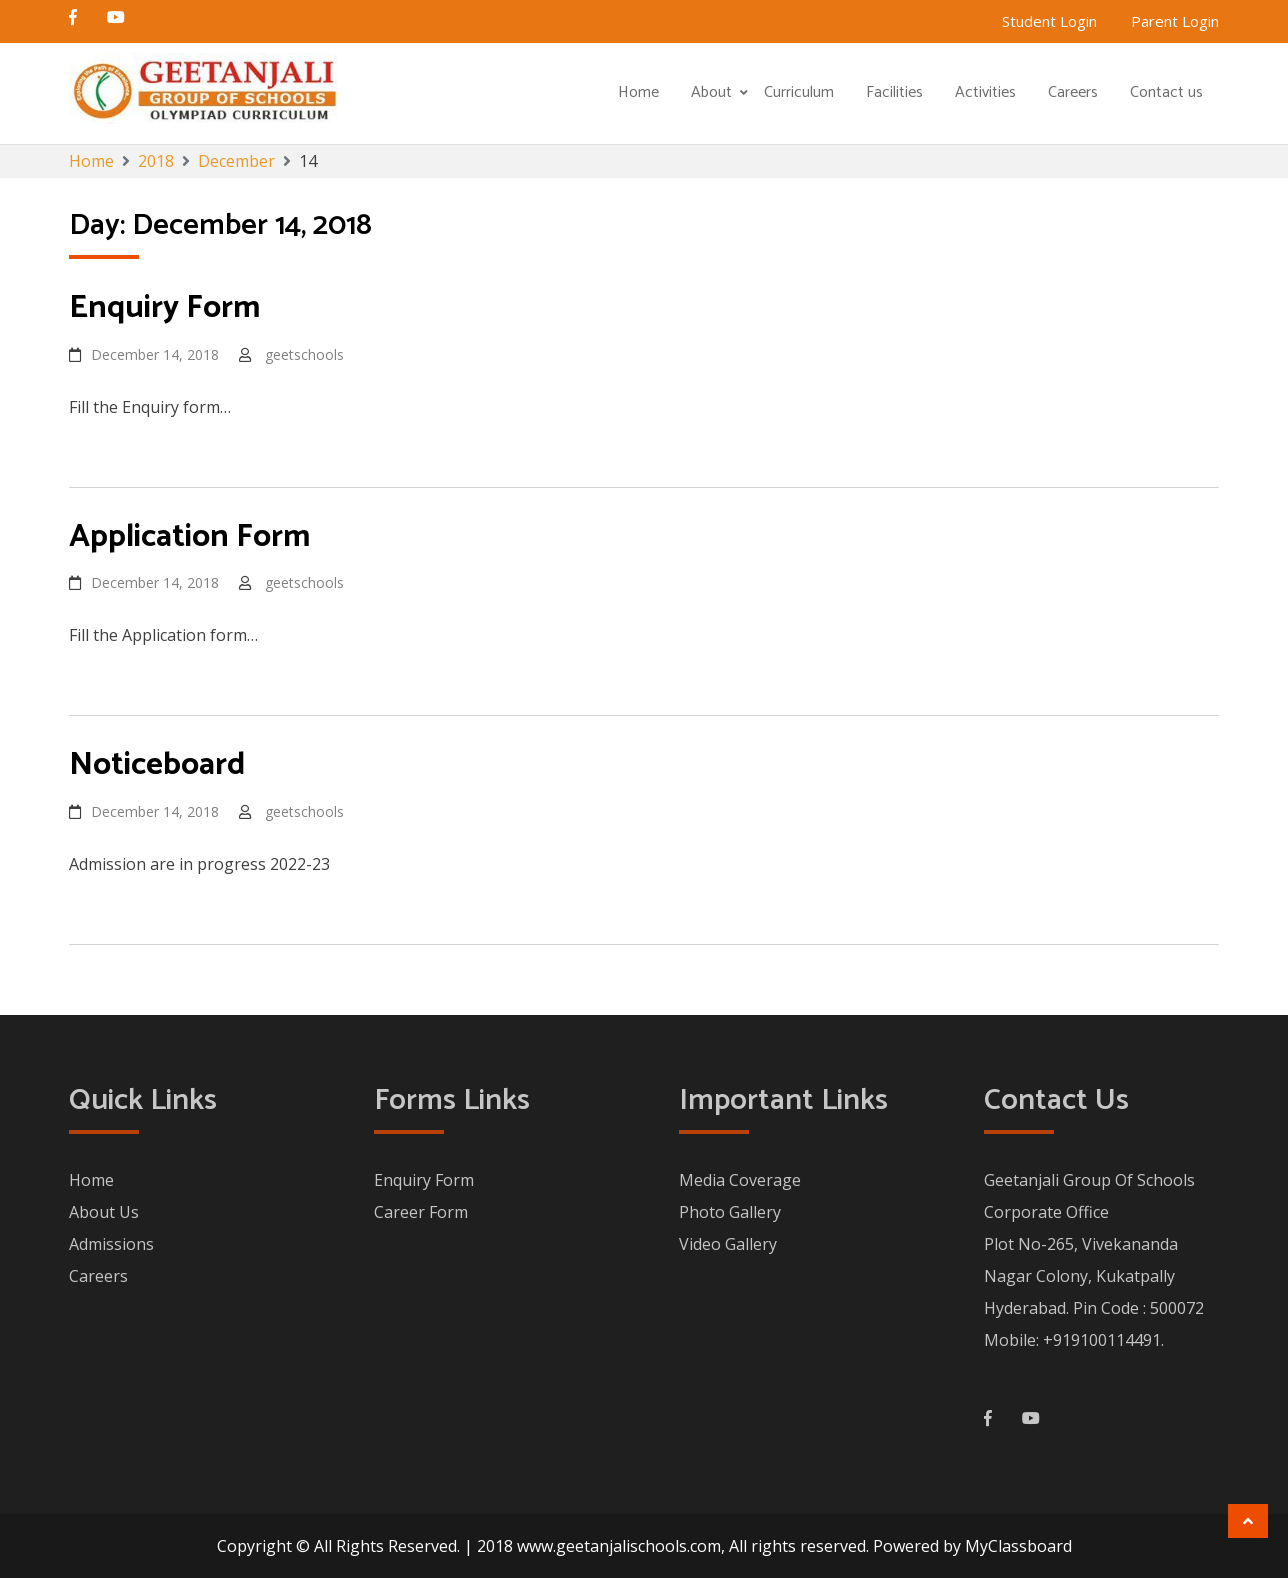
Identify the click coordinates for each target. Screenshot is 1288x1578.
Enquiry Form (424, 1180)
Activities (985, 92)
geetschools (304, 354)
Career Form (421, 1212)
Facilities (894, 92)
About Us (104, 1212)
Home (638, 92)
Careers (1073, 92)
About (711, 92)
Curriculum (799, 92)
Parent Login (1175, 21)
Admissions (111, 1244)
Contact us (1166, 92)
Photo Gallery (730, 1212)
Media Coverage (740, 1180)
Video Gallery (728, 1244)
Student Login (1049, 21)
